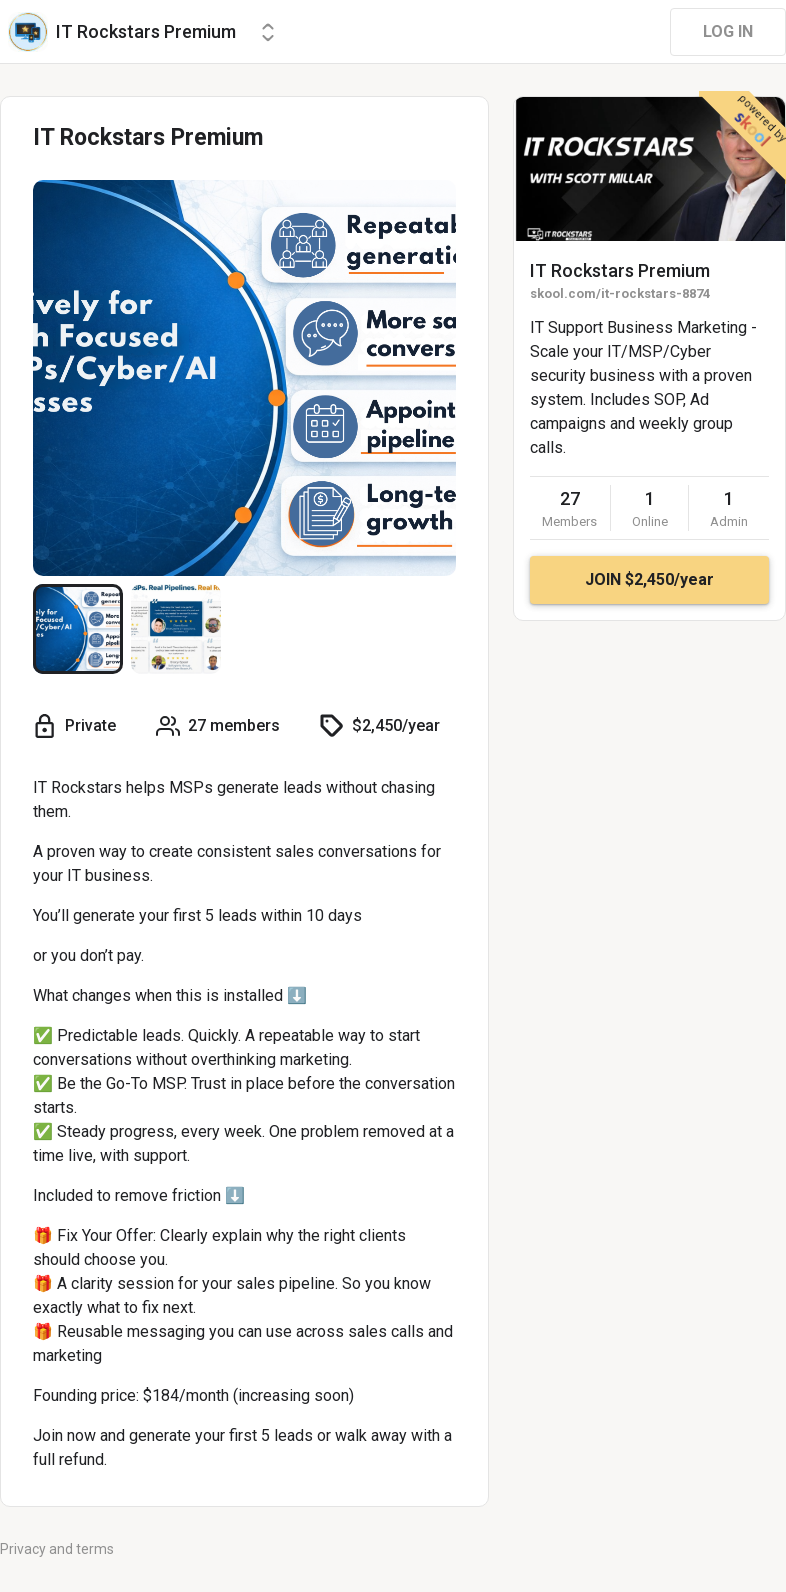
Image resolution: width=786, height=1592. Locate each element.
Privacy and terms (57, 1549)
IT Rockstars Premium (620, 270)
